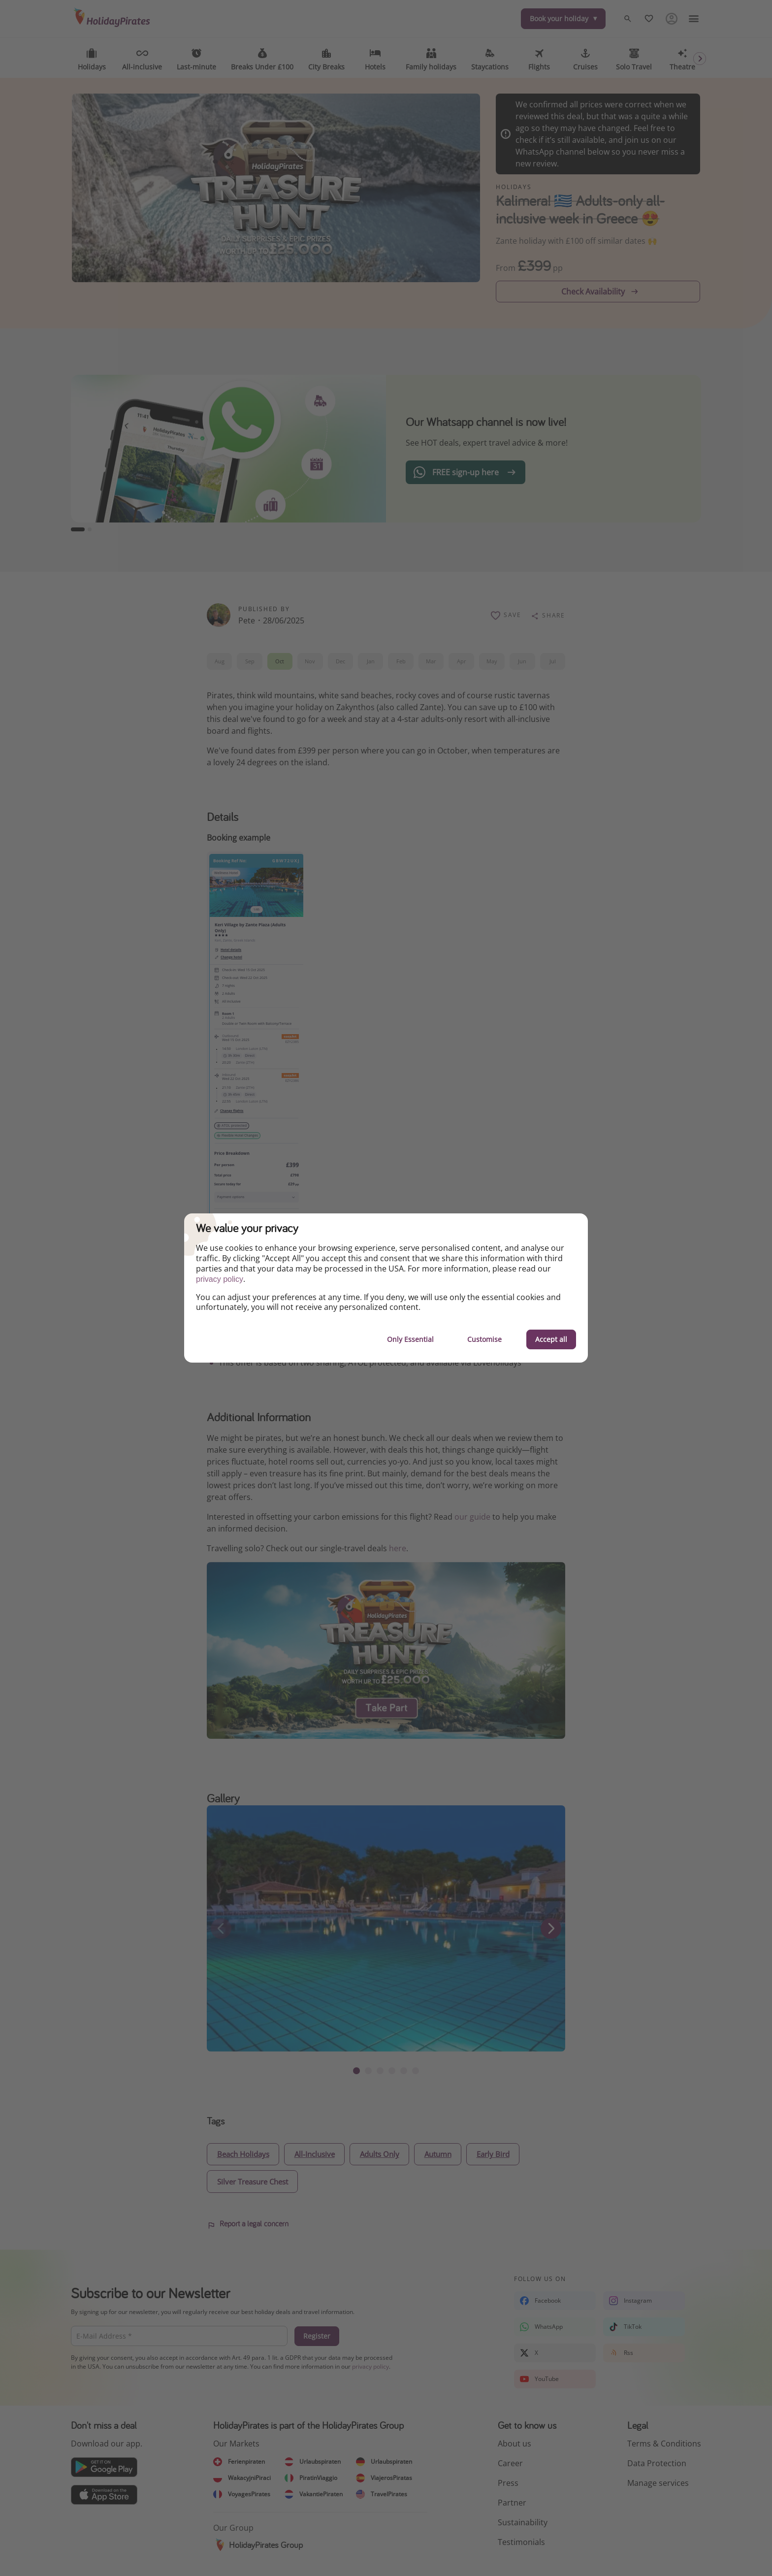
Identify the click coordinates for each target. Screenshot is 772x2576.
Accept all (551, 1339)
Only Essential (410, 1339)
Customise (484, 1339)
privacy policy (219, 1279)
